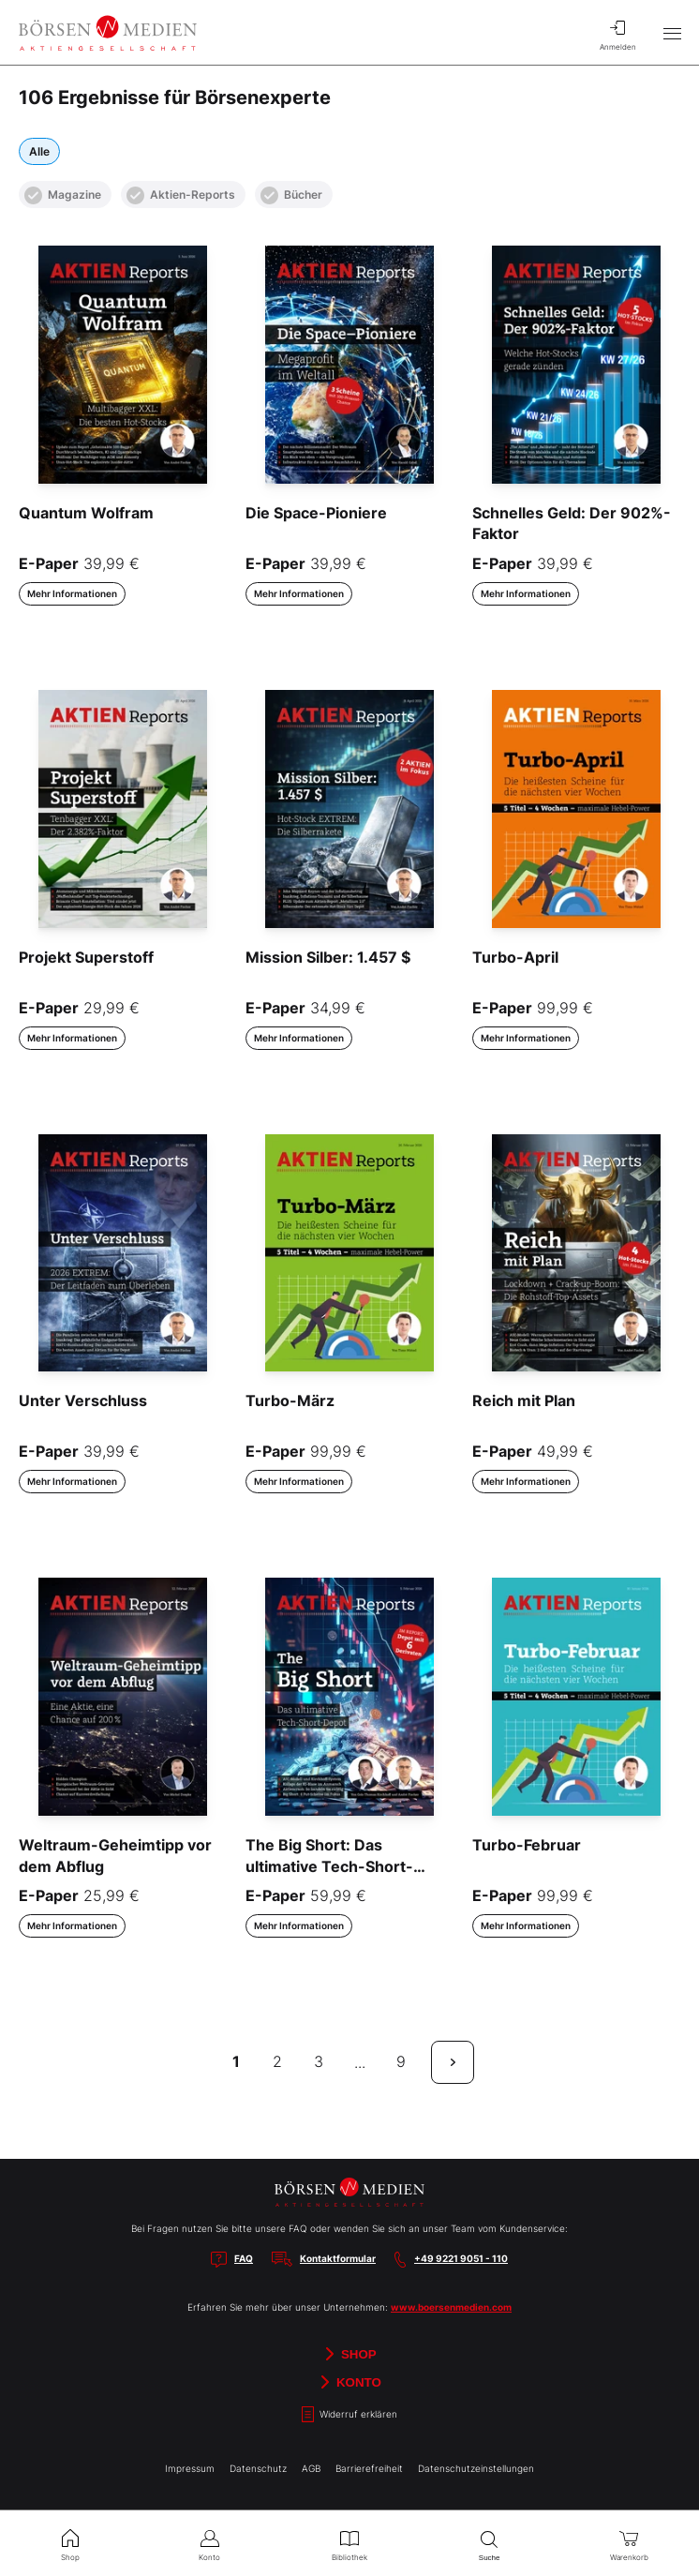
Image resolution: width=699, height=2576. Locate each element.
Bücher (291, 195)
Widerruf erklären (349, 2414)
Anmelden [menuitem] (617, 33)
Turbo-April (515, 957)
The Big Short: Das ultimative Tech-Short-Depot (329, 1865)
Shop (349, 2353)
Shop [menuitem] (70, 2543)
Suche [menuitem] (489, 2543)
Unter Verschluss (83, 1400)
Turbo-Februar (526, 1844)
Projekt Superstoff (86, 957)
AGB (311, 2468)
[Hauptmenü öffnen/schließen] (672, 33)
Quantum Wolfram (86, 512)
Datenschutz (258, 2468)
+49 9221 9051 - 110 (461, 2258)
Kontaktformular (338, 2258)
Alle (39, 151)
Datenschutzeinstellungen (476, 2468)
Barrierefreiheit (369, 2468)
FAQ (243, 2258)
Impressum (190, 2468)
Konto (349, 2381)
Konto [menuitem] (209, 2543)
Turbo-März (290, 1400)
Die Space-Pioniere (316, 512)
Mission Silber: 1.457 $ (327, 957)
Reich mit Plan (523, 1400)
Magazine (62, 195)
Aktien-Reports (180, 195)
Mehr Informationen (72, 593)
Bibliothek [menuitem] (349, 2543)
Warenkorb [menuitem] (629, 2543)
